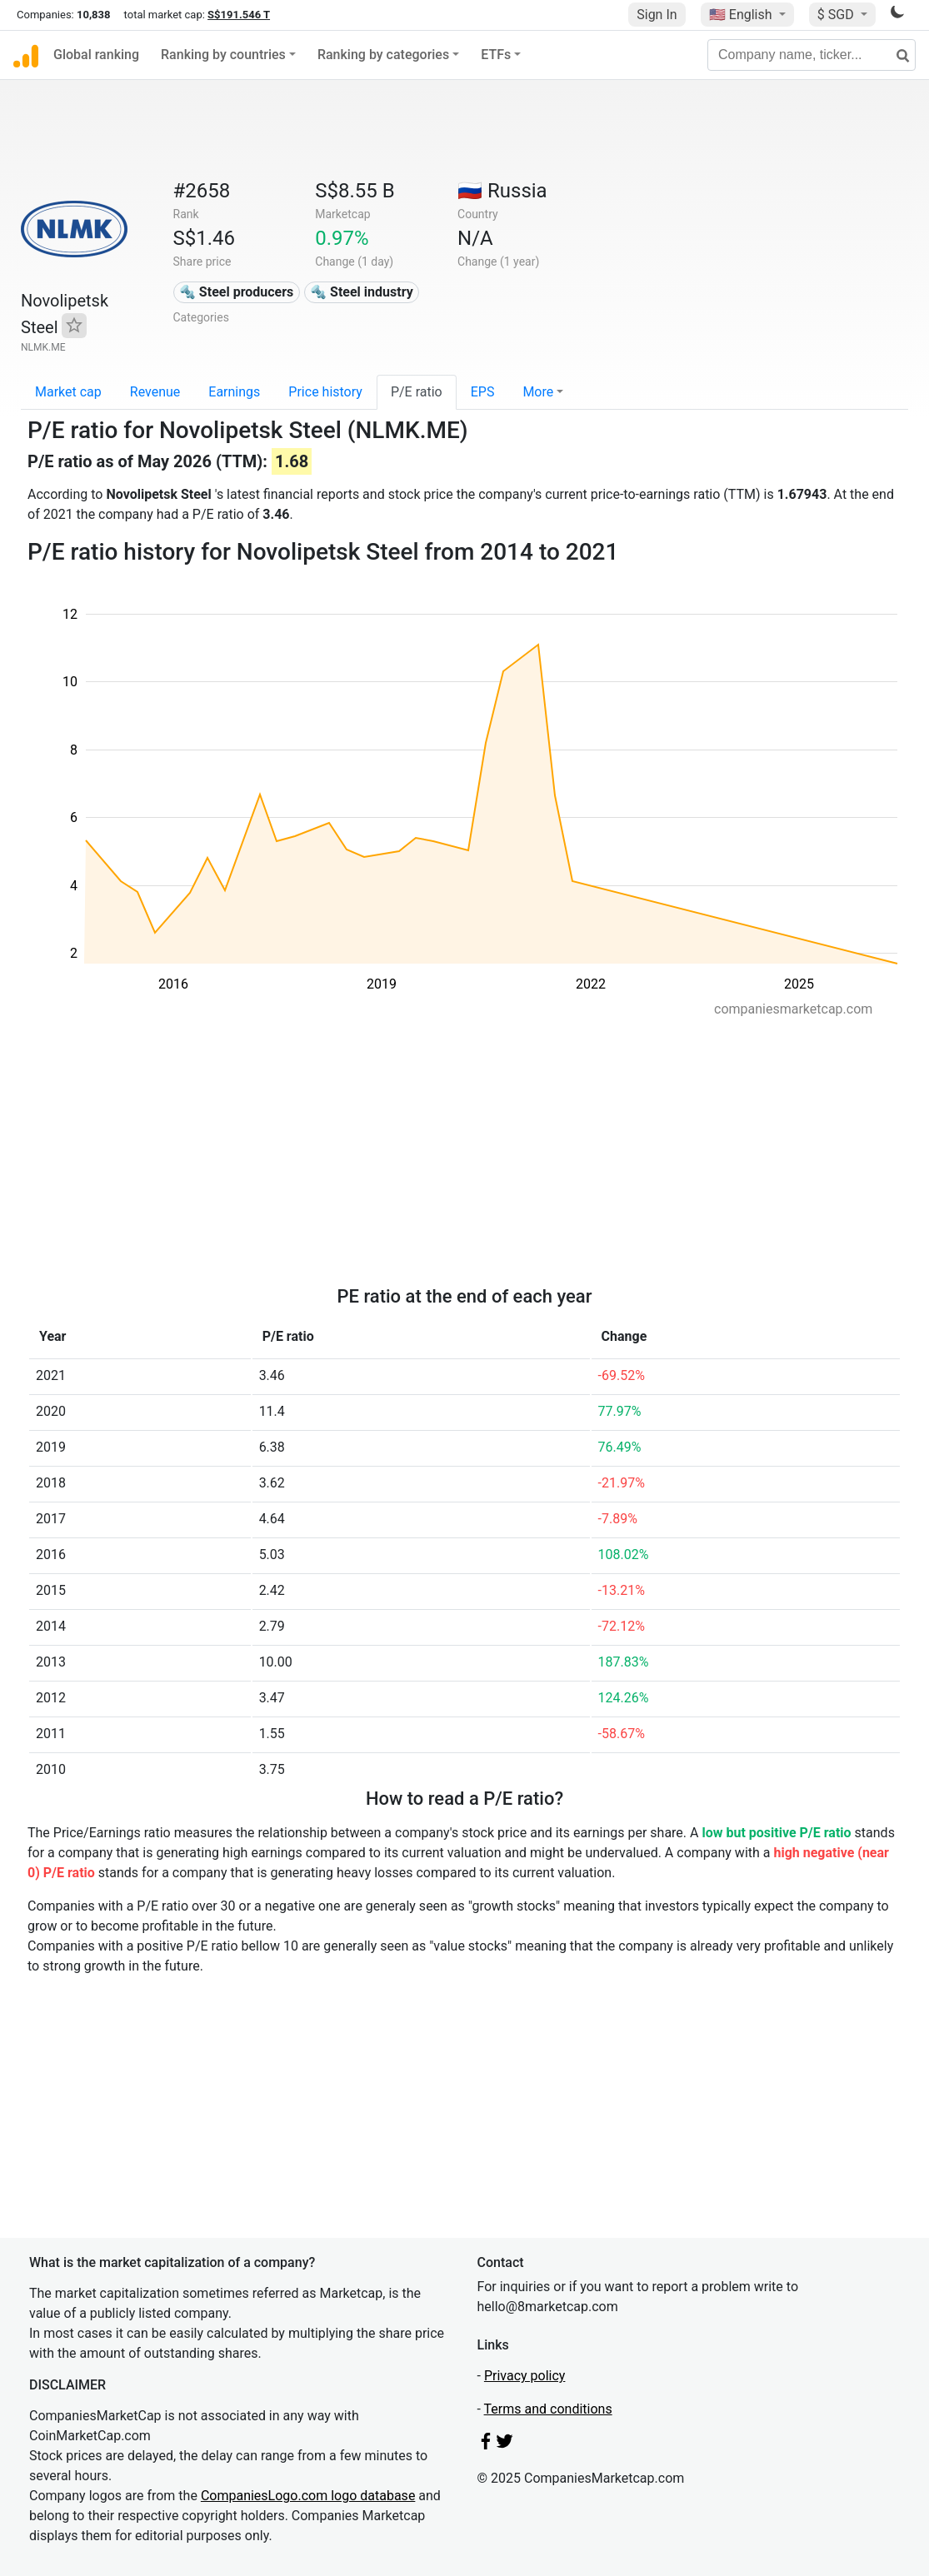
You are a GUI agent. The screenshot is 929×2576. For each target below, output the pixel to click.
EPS (483, 392)
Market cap (68, 392)
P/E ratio (416, 392)
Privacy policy (525, 2376)
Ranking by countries (223, 54)
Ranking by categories (383, 54)
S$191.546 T (238, 14)
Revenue (155, 392)
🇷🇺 (502, 190)
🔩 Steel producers (236, 292)
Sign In (657, 14)
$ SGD (837, 14)
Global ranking (96, 54)
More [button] (537, 392)
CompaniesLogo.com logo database (308, 2496)
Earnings (234, 392)
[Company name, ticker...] (811, 55)
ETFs (496, 54)
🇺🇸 (742, 14)
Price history (325, 392)
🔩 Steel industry (361, 292)
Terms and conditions (548, 2409)
